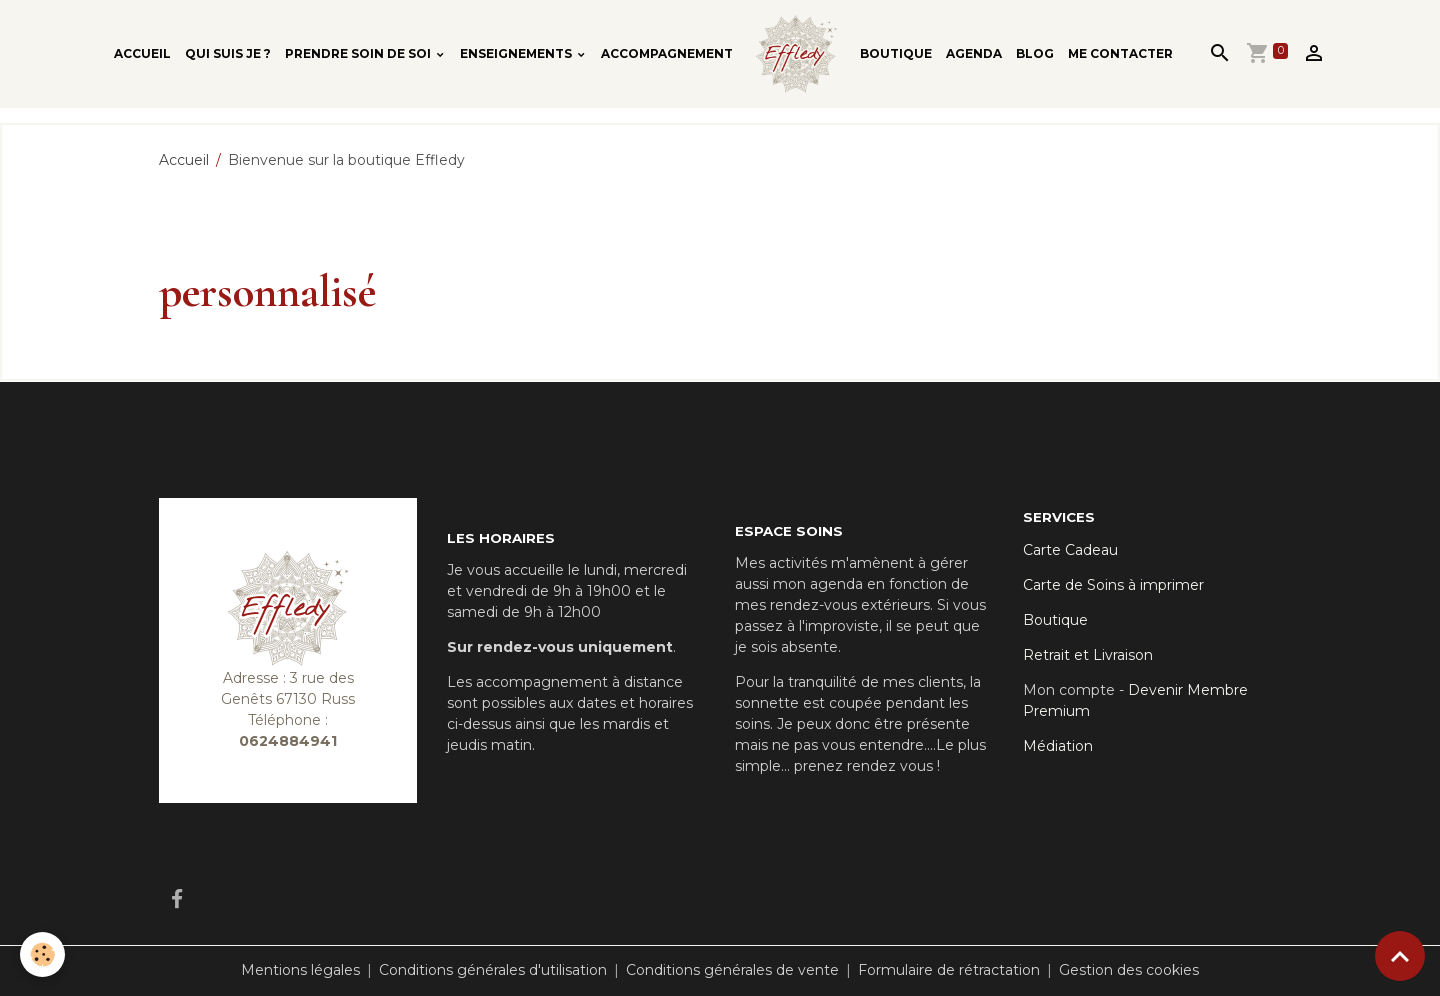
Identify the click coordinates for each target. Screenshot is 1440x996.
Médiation (1058, 746)
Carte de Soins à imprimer (1113, 585)
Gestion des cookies (1129, 970)
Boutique (896, 53)
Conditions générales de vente (732, 970)
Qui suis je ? (228, 53)
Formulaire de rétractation (949, 970)
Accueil (142, 53)
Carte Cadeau (1070, 550)
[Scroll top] (1400, 956)
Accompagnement (667, 53)
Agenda (974, 53)
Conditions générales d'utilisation (493, 970)
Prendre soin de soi (359, 53)
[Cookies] (42, 954)
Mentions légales (300, 970)
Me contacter (1120, 53)
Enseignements (517, 53)
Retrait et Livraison (1088, 655)
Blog (1035, 53)
